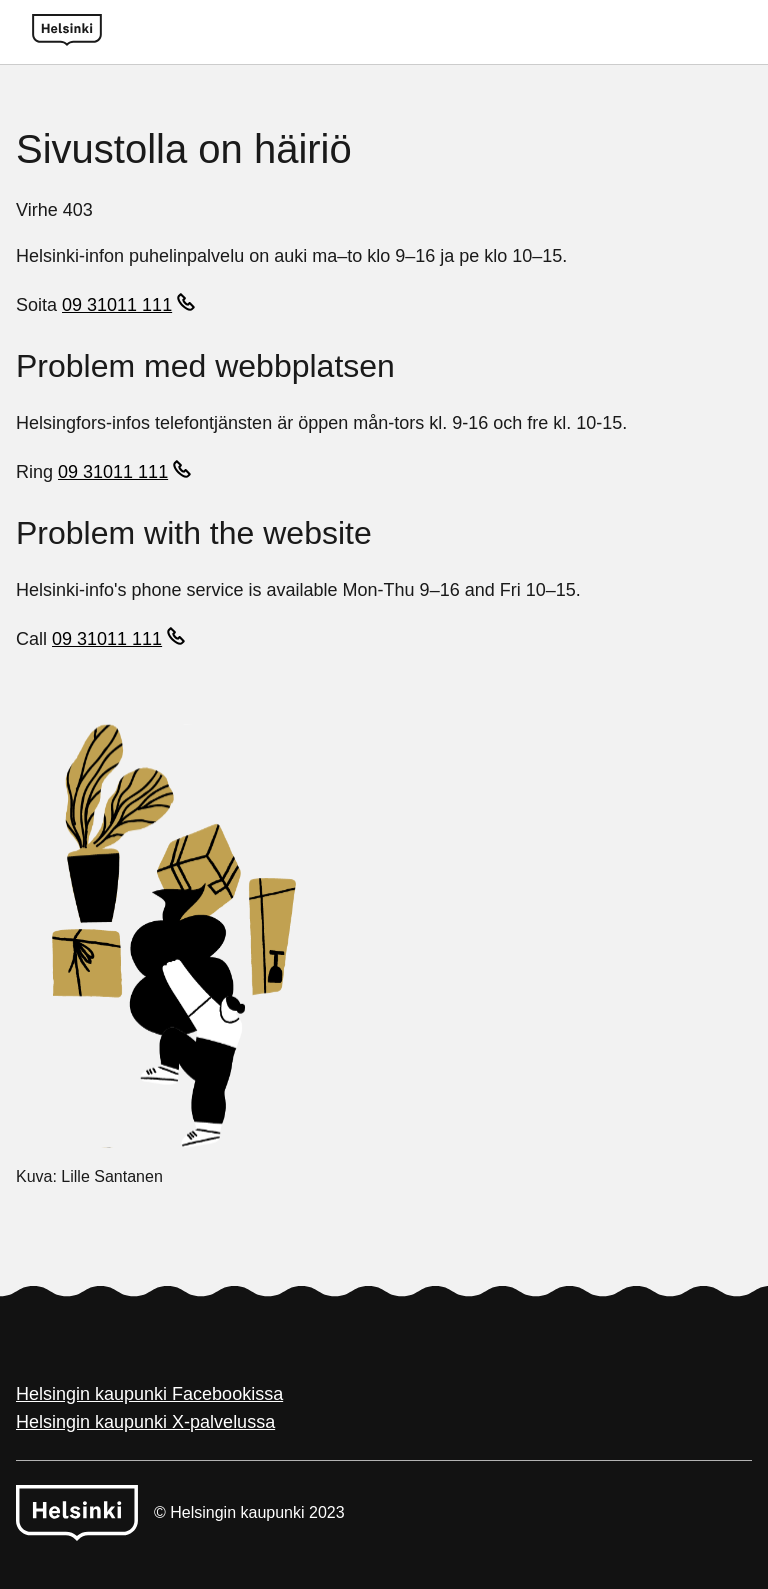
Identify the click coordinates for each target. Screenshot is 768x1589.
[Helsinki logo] (67, 32)
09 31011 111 (117, 305)
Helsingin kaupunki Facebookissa (149, 1394)
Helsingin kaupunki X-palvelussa (145, 1422)
